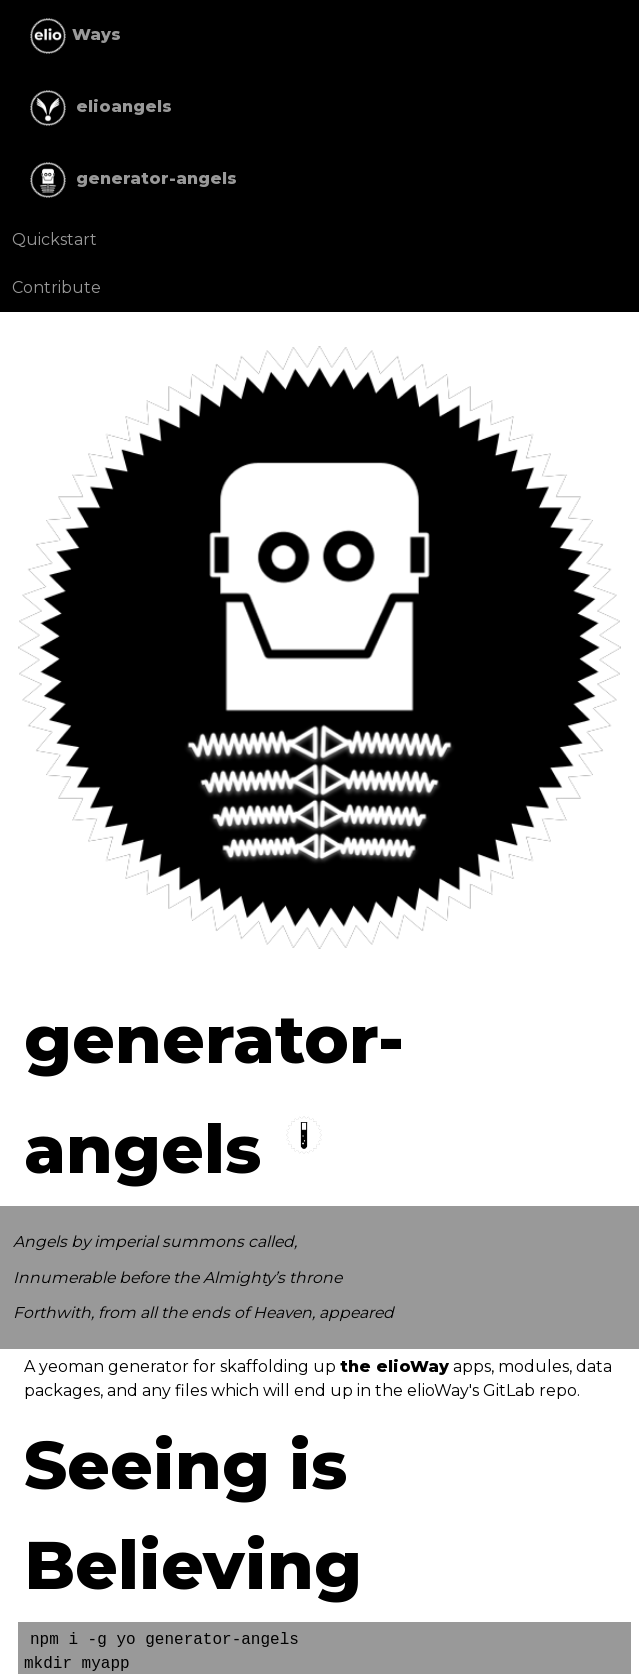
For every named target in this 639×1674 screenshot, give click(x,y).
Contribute (56, 287)
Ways (72, 36)
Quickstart (54, 239)
